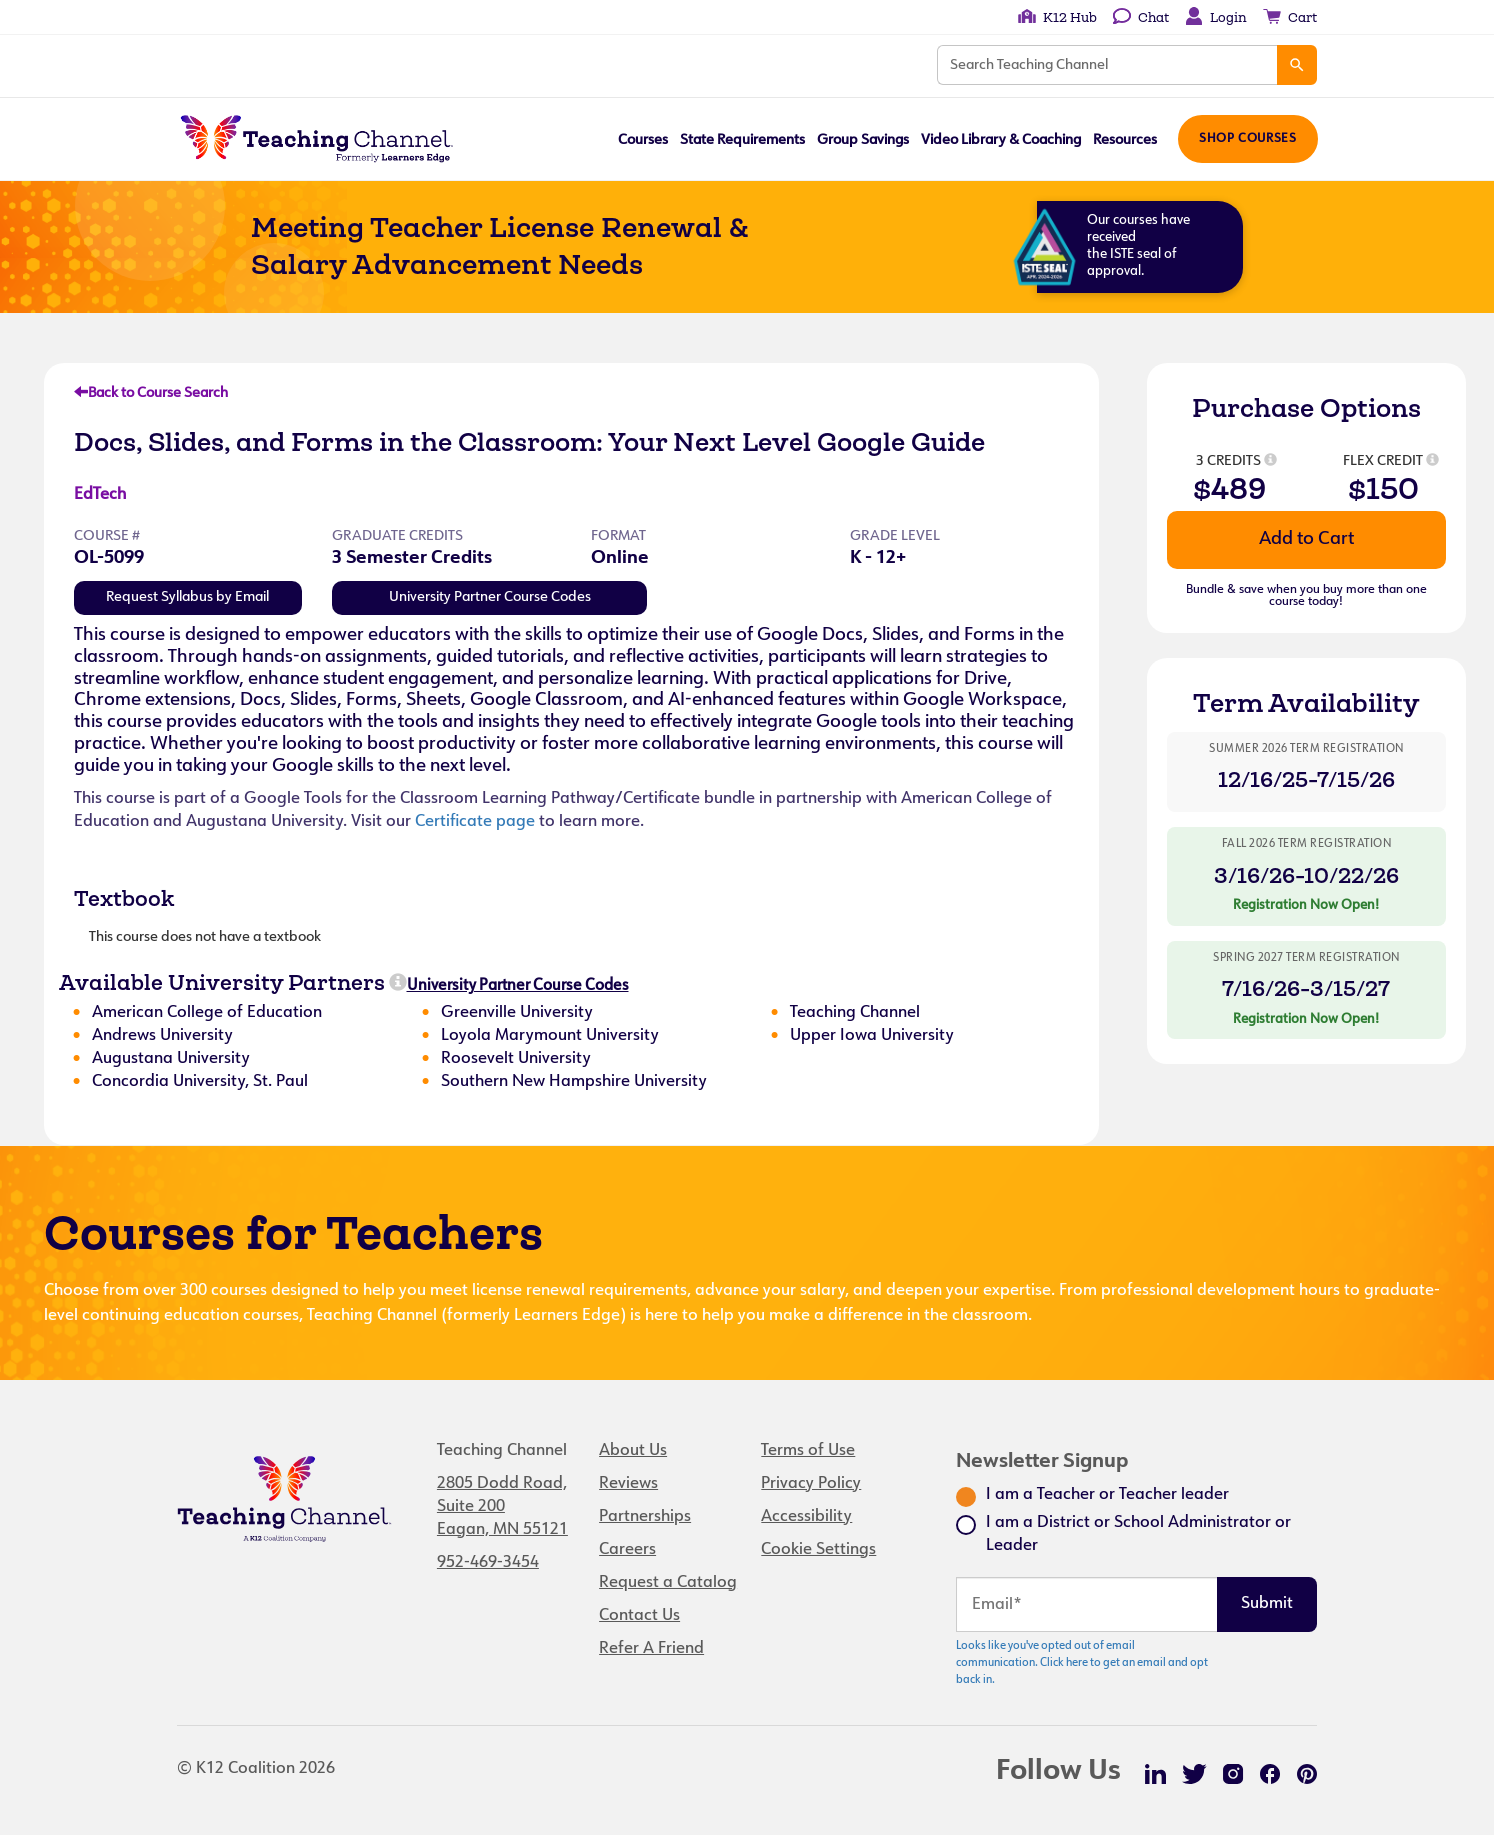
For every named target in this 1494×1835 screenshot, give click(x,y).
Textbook (124, 898)
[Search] (1297, 65)
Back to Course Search (151, 393)
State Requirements (740, 140)
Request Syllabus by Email (187, 597)
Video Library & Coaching (999, 140)
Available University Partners (222, 982)
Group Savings (861, 140)
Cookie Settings (818, 1550)
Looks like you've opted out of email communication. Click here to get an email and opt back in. (1082, 1663)
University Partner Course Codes (490, 597)
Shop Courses (1246, 139)
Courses (641, 140)
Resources (1123, 140)
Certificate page (475, 822)
